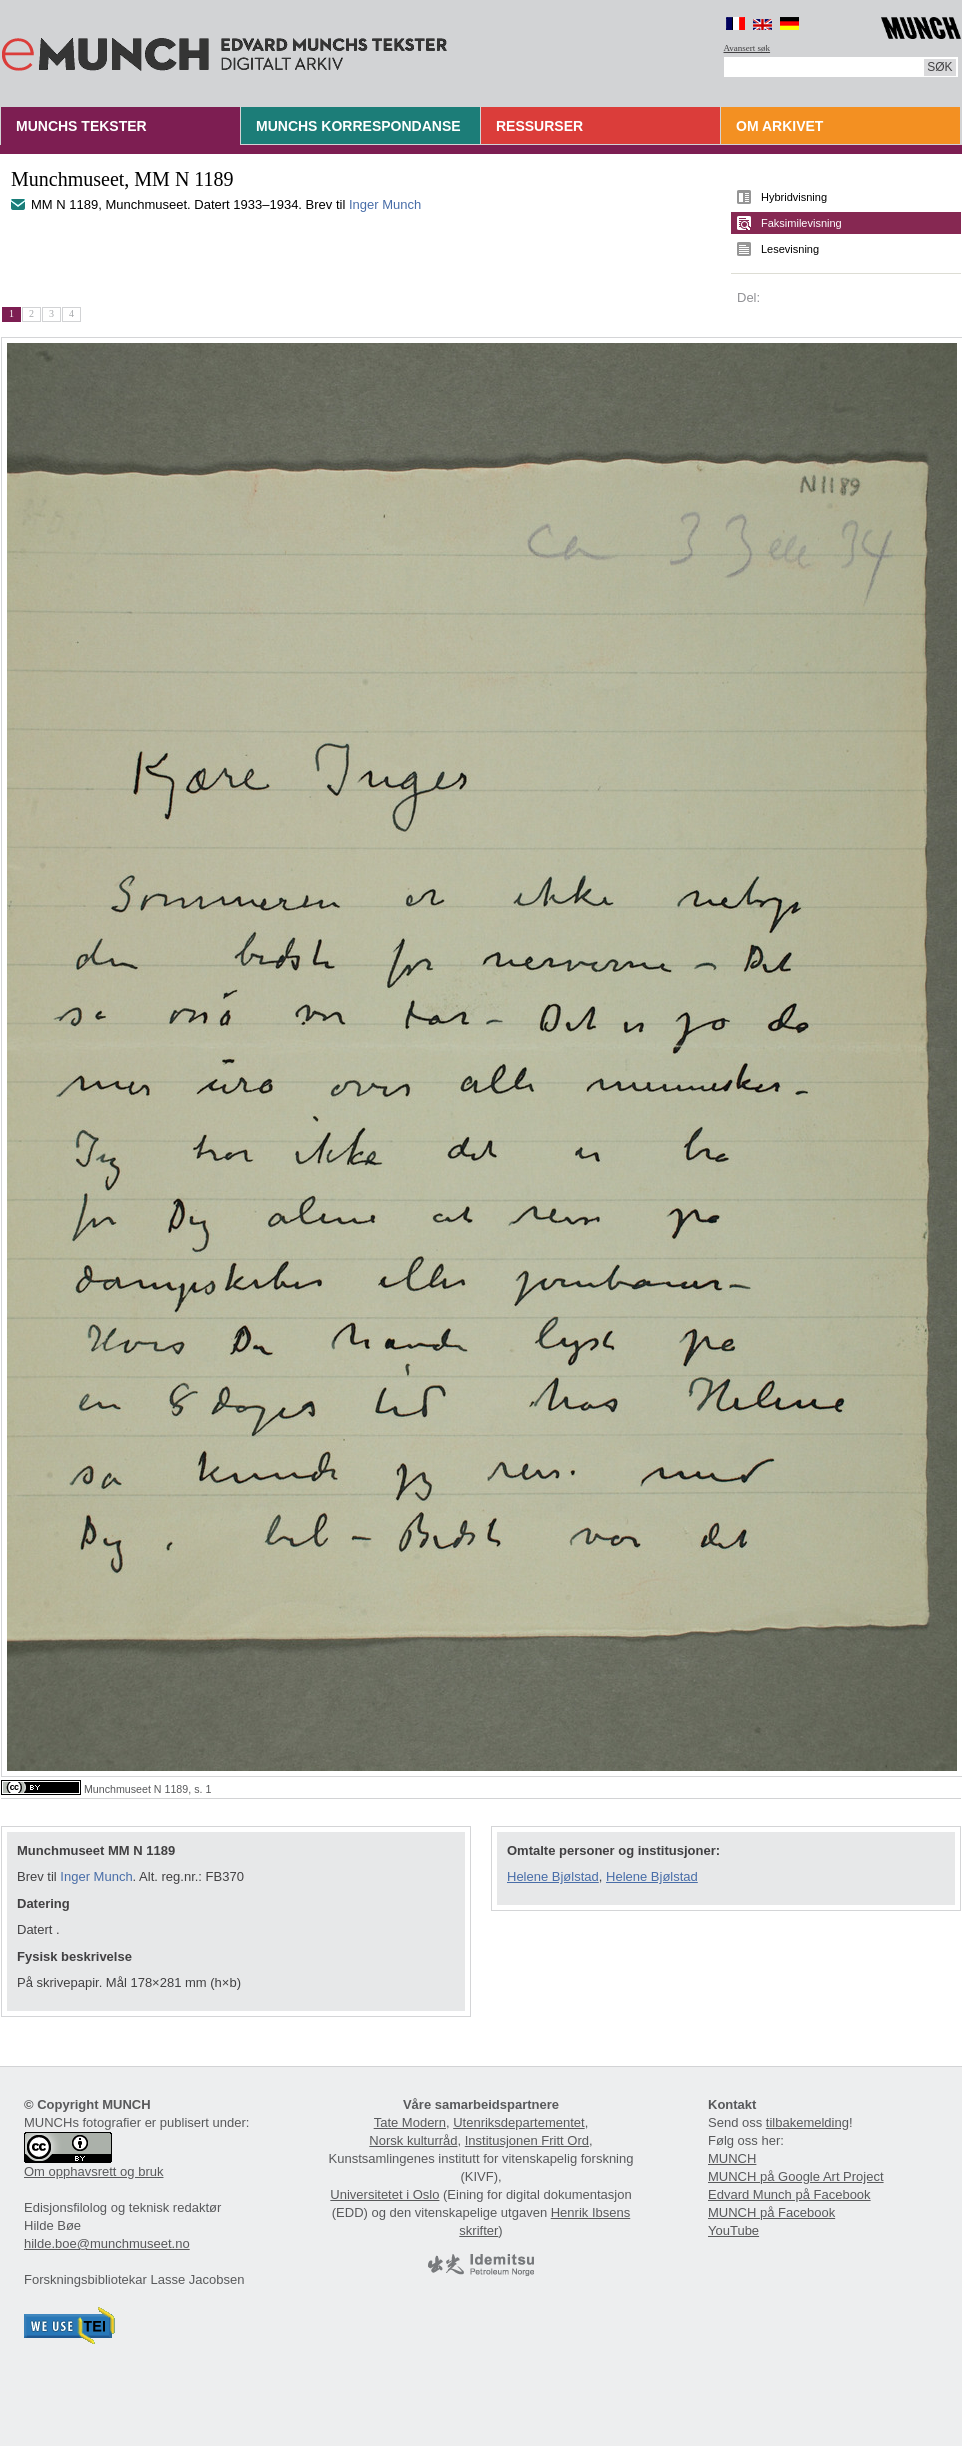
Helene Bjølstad (553, 1876)
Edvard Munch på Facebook (789, 2194)
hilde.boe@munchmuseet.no (107, 2243)
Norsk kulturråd (413, 2140)
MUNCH (732, 2158)
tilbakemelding (807, 2122)
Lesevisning (790, 249)
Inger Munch (385, 204)
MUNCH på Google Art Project (796, 2176)
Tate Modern (410, 2122)
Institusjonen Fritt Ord (527, 2140)
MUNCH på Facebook (771, 2212)
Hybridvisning (794, 197)
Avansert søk (747, 48)
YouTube (733, 2230)
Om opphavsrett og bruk (93, 2171)
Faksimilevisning (801, 223)
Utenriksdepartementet (519, 2122)
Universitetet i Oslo (384, 2194)
